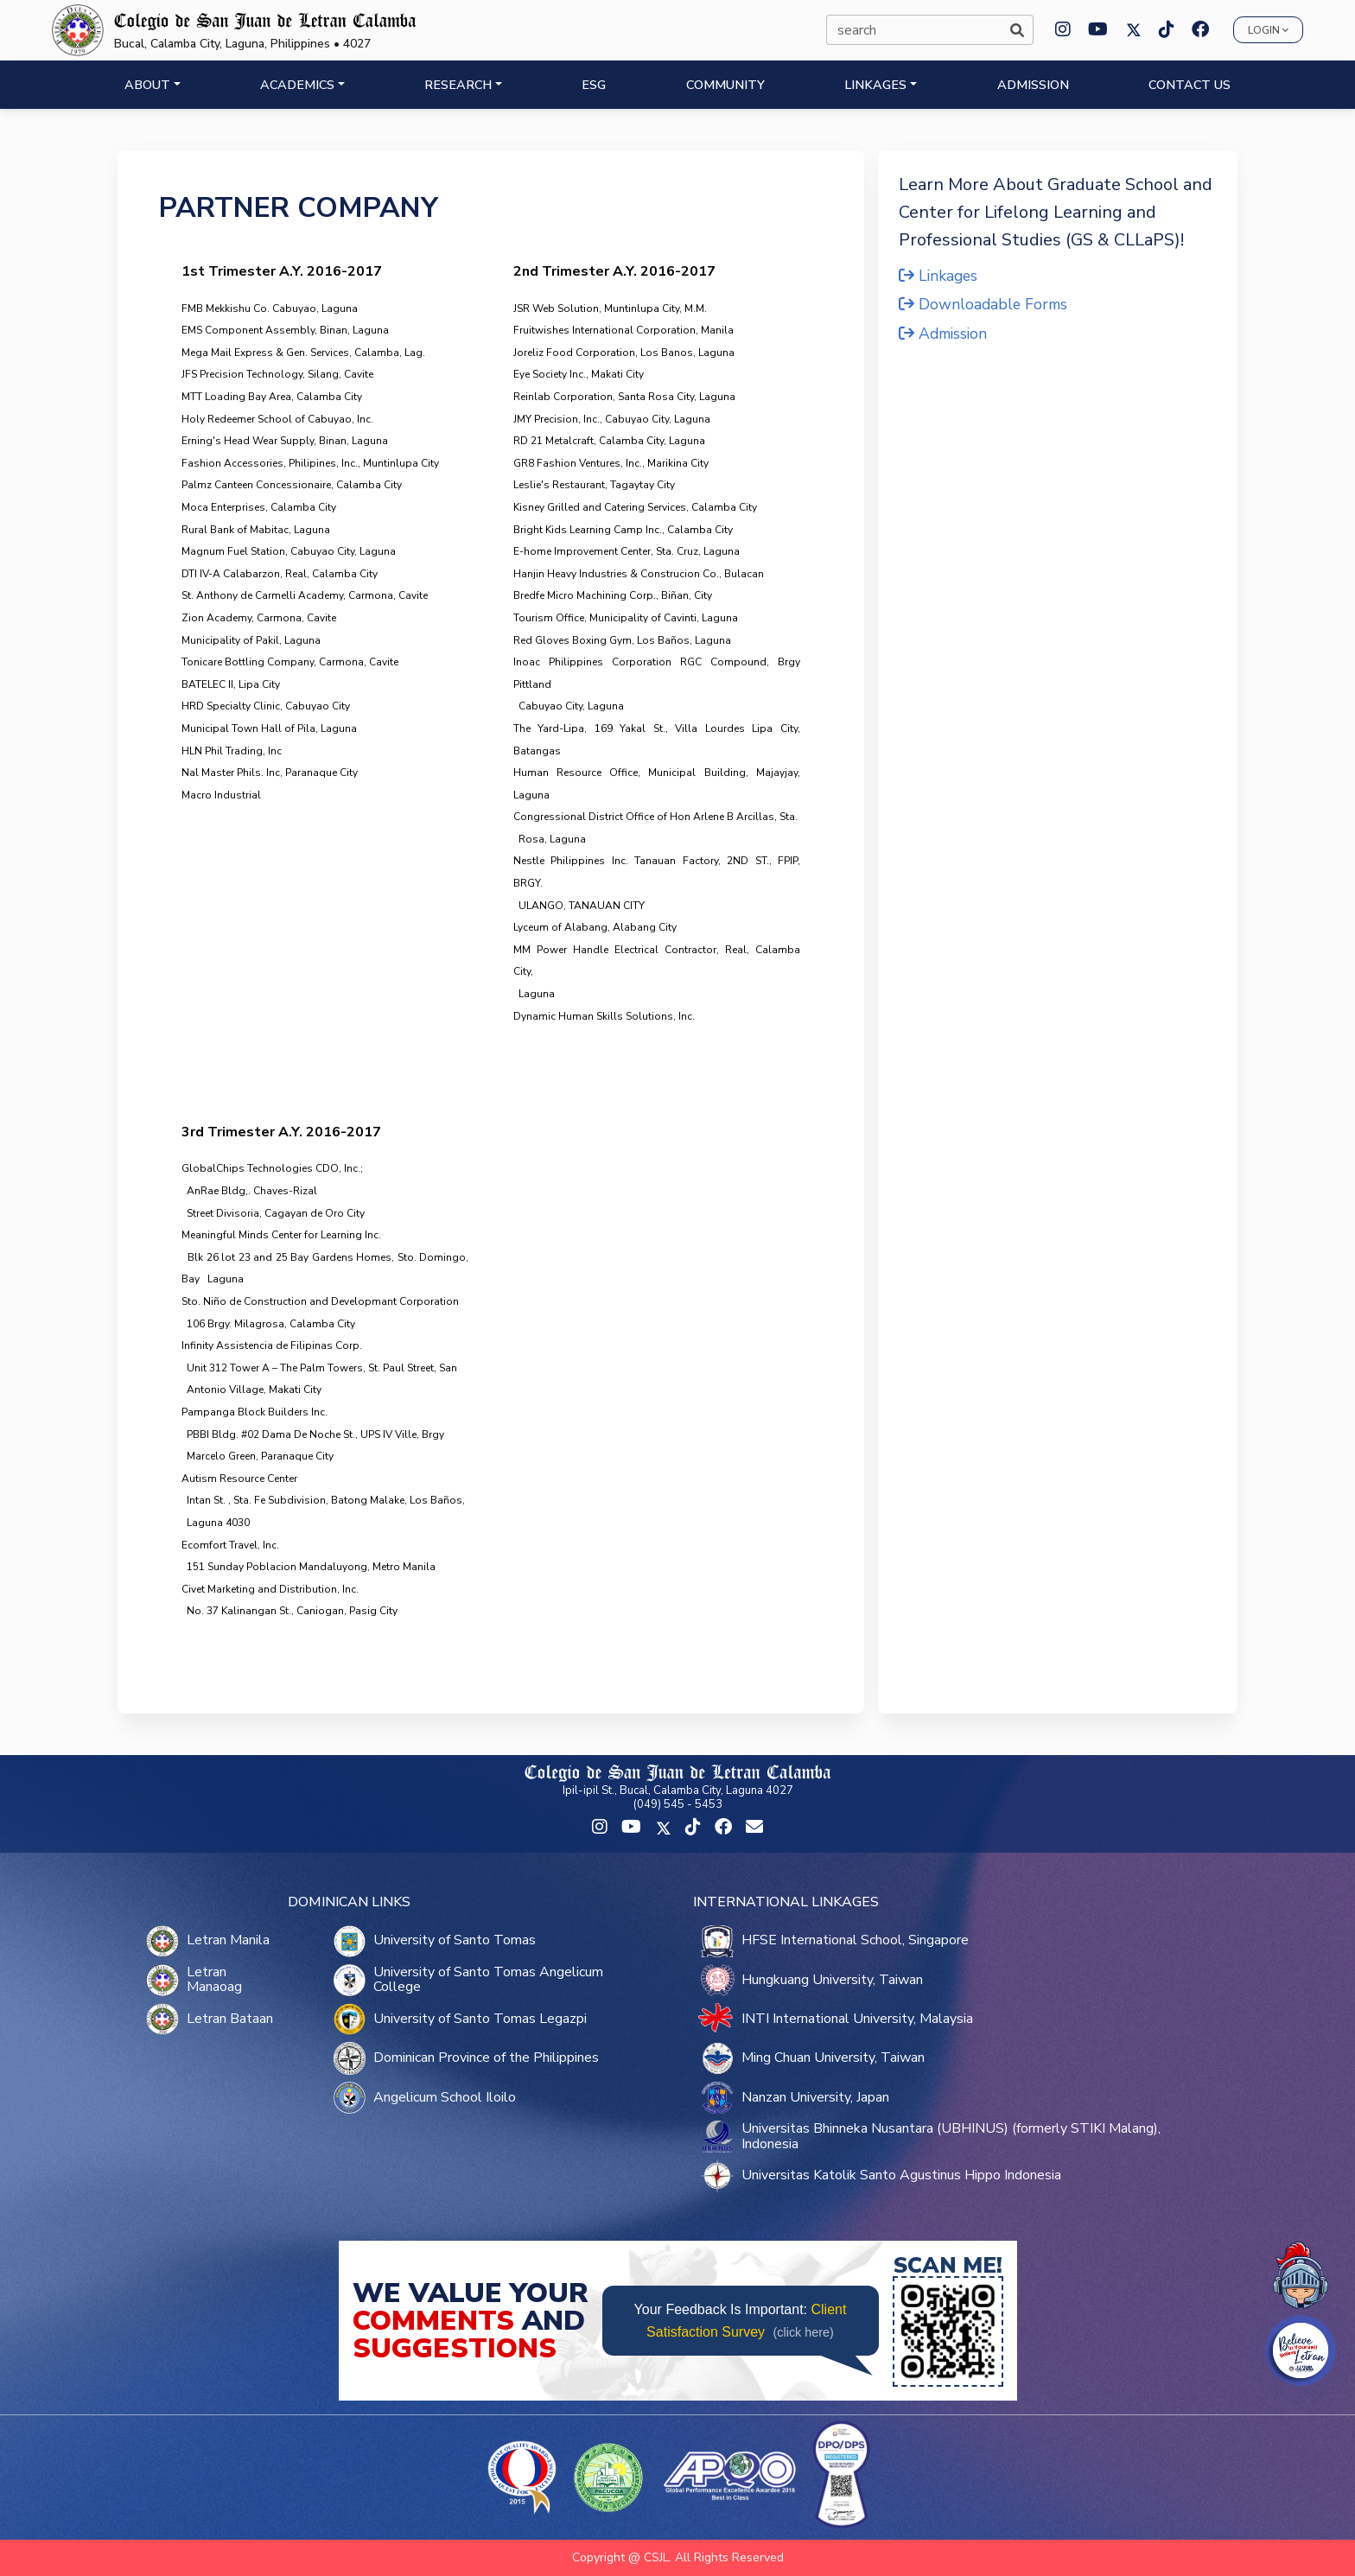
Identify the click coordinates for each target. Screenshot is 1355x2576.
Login (1268, 30)
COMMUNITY (725, 84)
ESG (594, 84)
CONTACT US (1189, 84)
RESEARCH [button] (458, 84)
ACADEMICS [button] (297, 84)
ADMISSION (1033, 84)
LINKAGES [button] (875, 84)
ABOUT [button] (147, 84)
